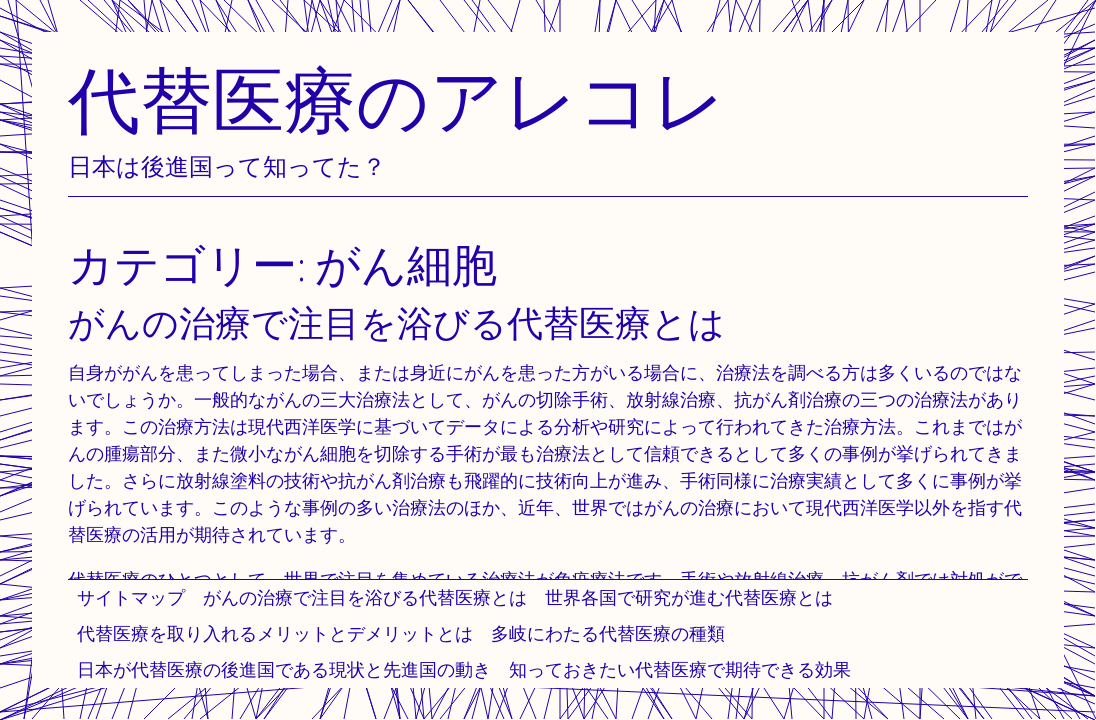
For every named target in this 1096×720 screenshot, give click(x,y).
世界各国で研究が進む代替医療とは (689, 597)
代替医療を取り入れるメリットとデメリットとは (275, 633)
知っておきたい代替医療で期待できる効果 (680, 669)
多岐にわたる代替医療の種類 (608, 633)
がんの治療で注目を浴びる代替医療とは (365, 597)
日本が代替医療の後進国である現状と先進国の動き (284, 669)
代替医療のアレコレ (397, 99)
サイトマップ (131, 597)
